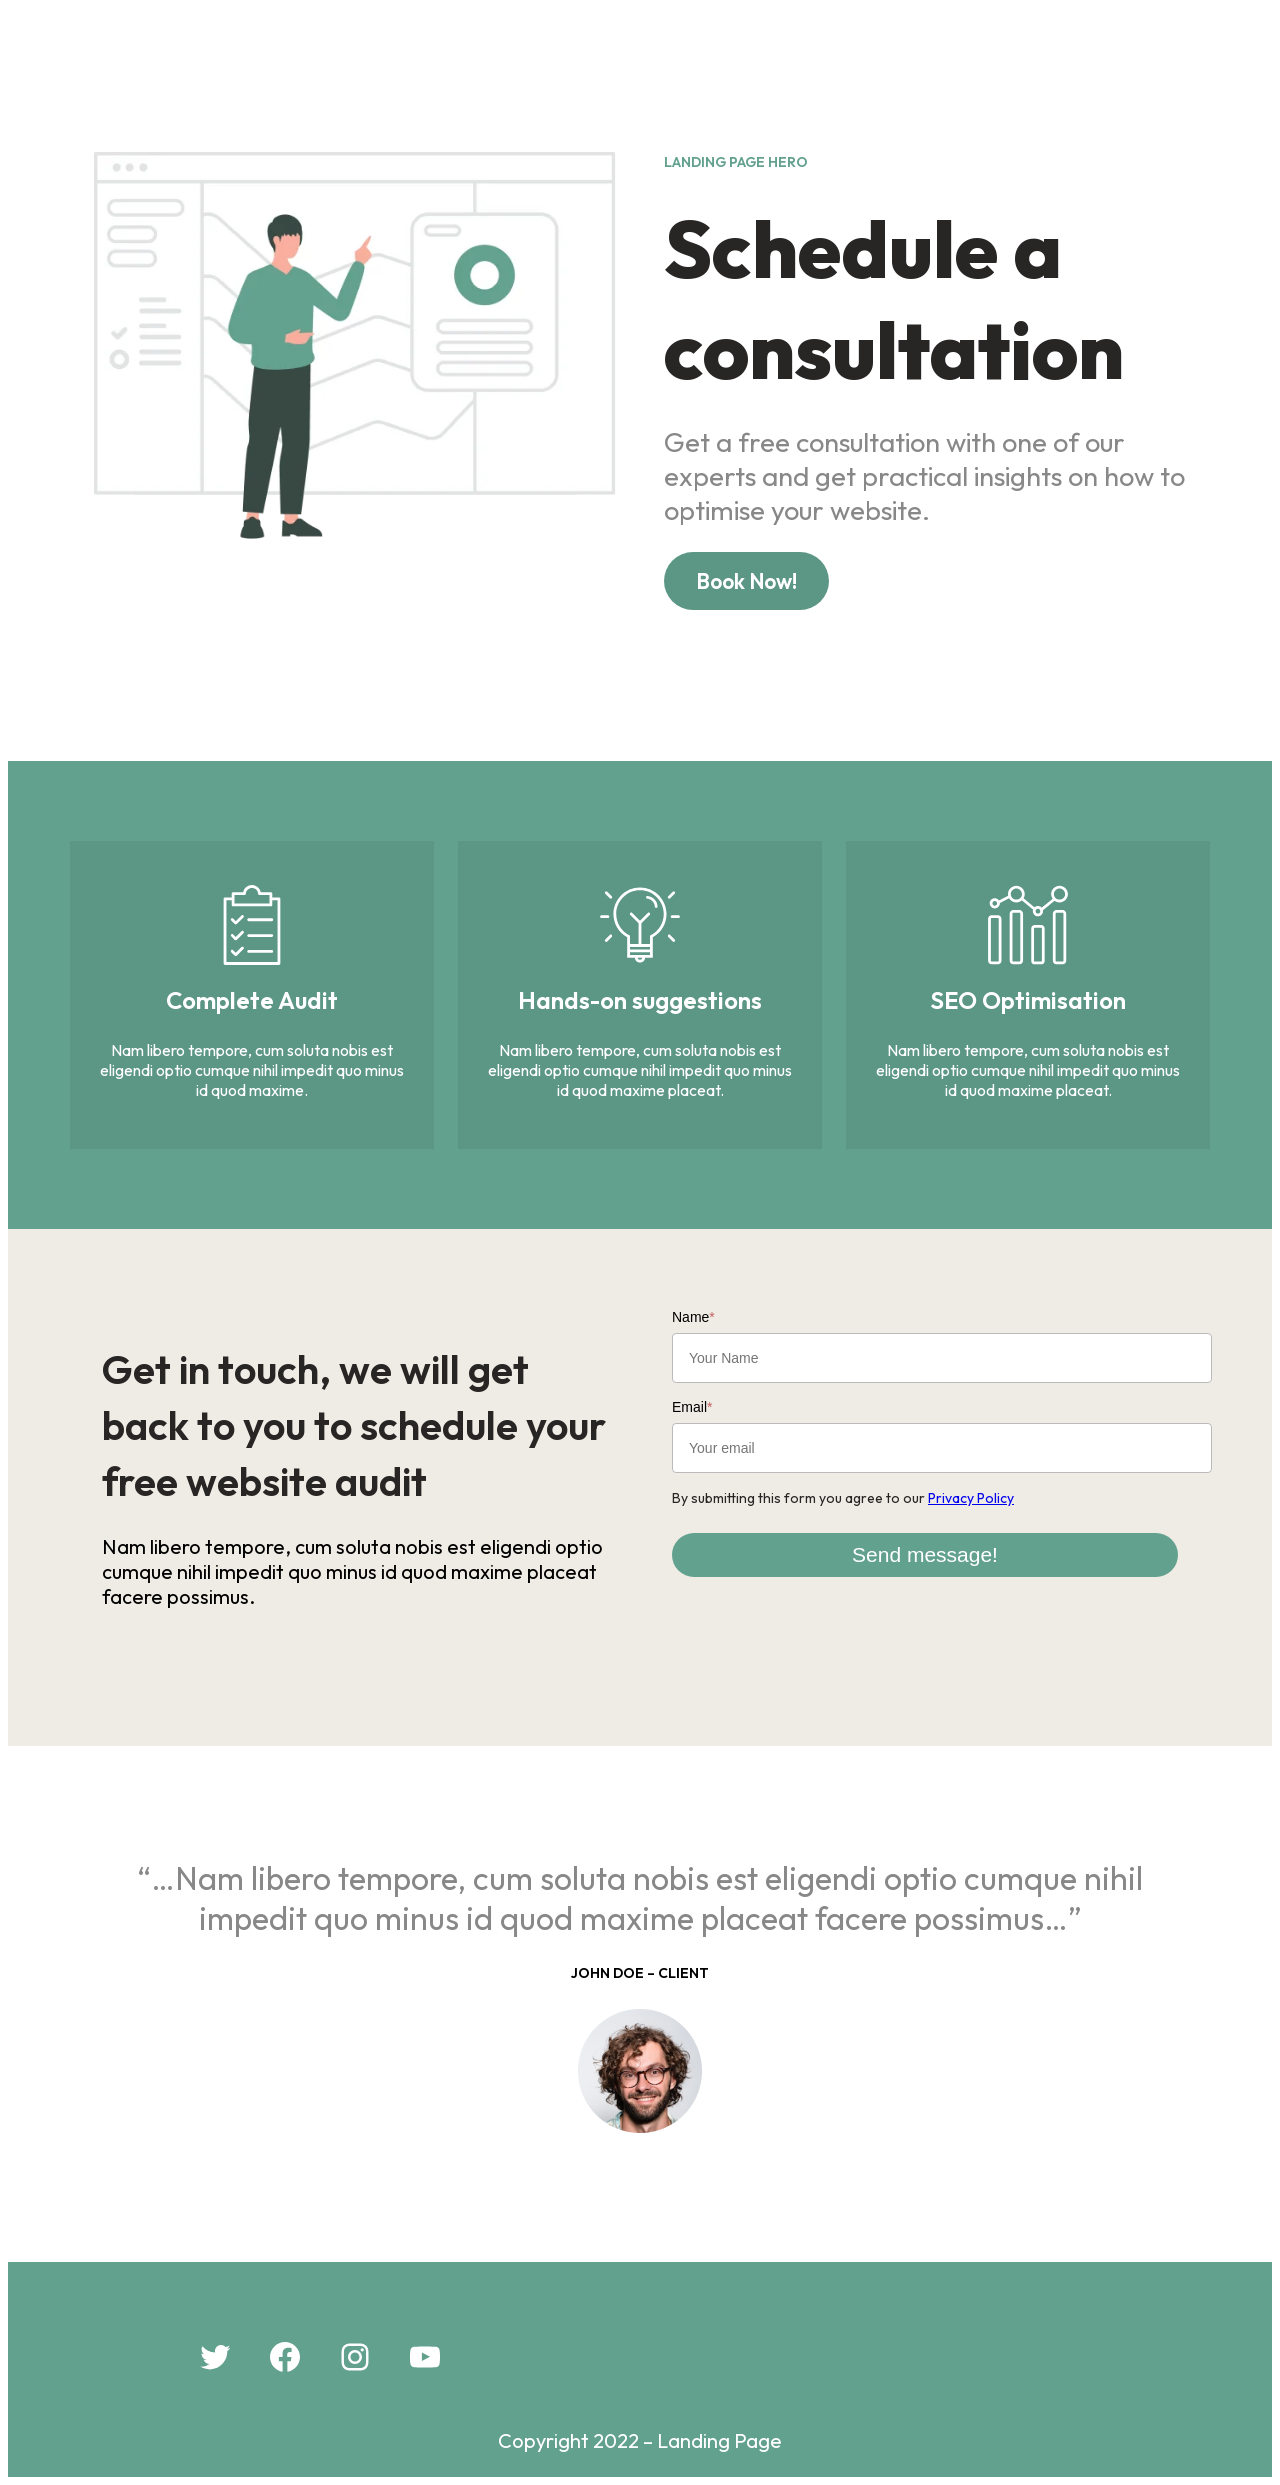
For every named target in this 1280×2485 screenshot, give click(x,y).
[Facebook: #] (285, 2357)
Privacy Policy (971, 1498)
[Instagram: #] (355, 2357)
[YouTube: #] (425, 2357)
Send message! (925, 1554)
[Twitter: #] (215, 2357)
